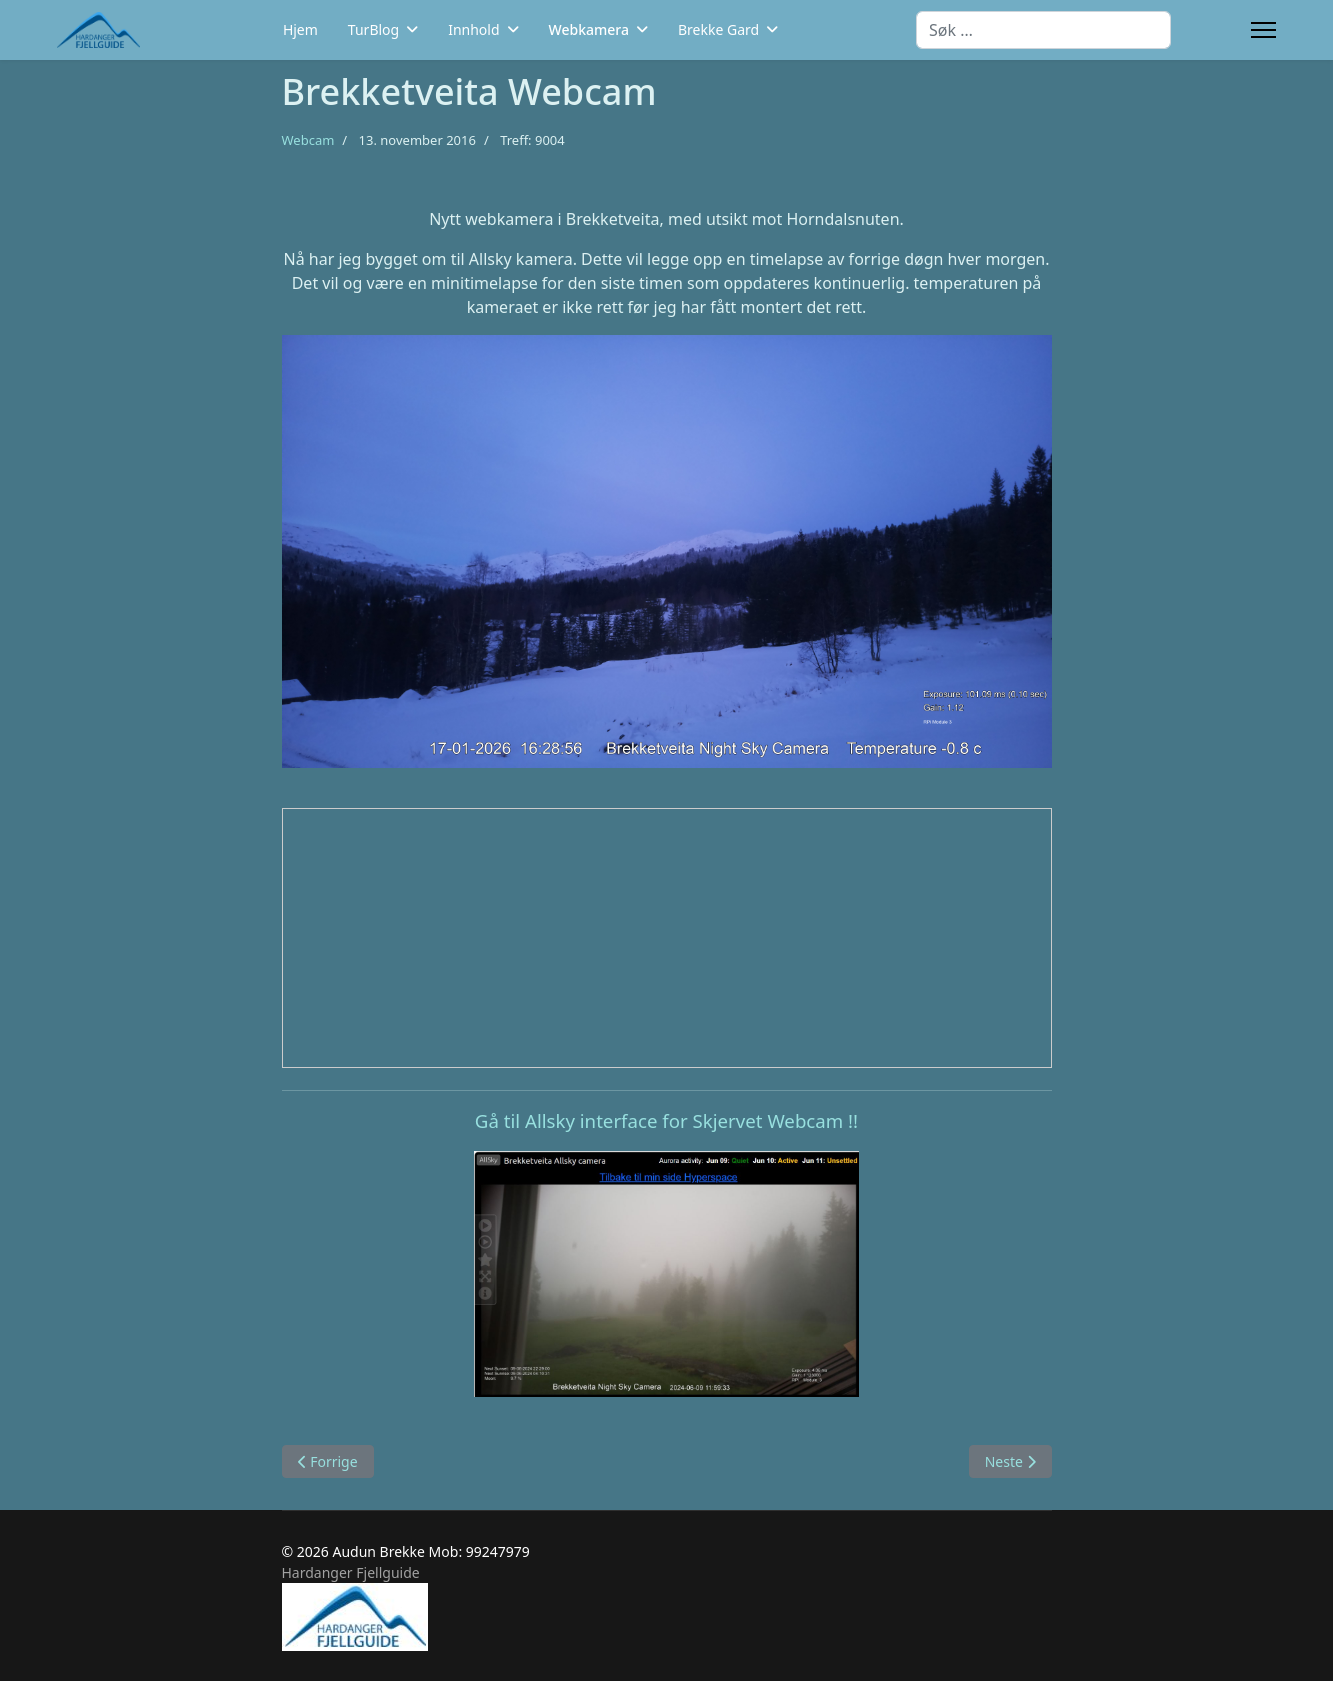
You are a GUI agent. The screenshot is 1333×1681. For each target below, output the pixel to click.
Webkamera (589, 29)
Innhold (473, 29)
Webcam (308, 140)
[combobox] (1043, 30)
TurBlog (373, 29)
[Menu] (1263, 30)
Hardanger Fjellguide (351, 1572)
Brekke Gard (718, 29)
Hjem (300, 29)
